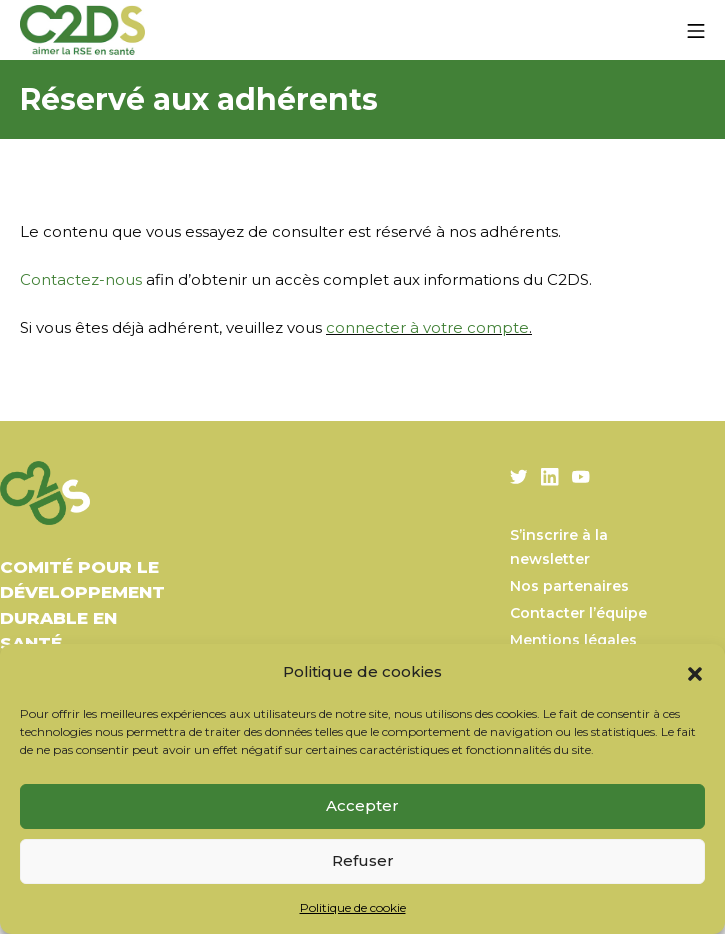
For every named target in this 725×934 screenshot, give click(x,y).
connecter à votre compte (427, 327)
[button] (695, 672)
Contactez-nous (81, 279)
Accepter (362, 805)
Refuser (363, 860)
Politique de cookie (353, 907)
